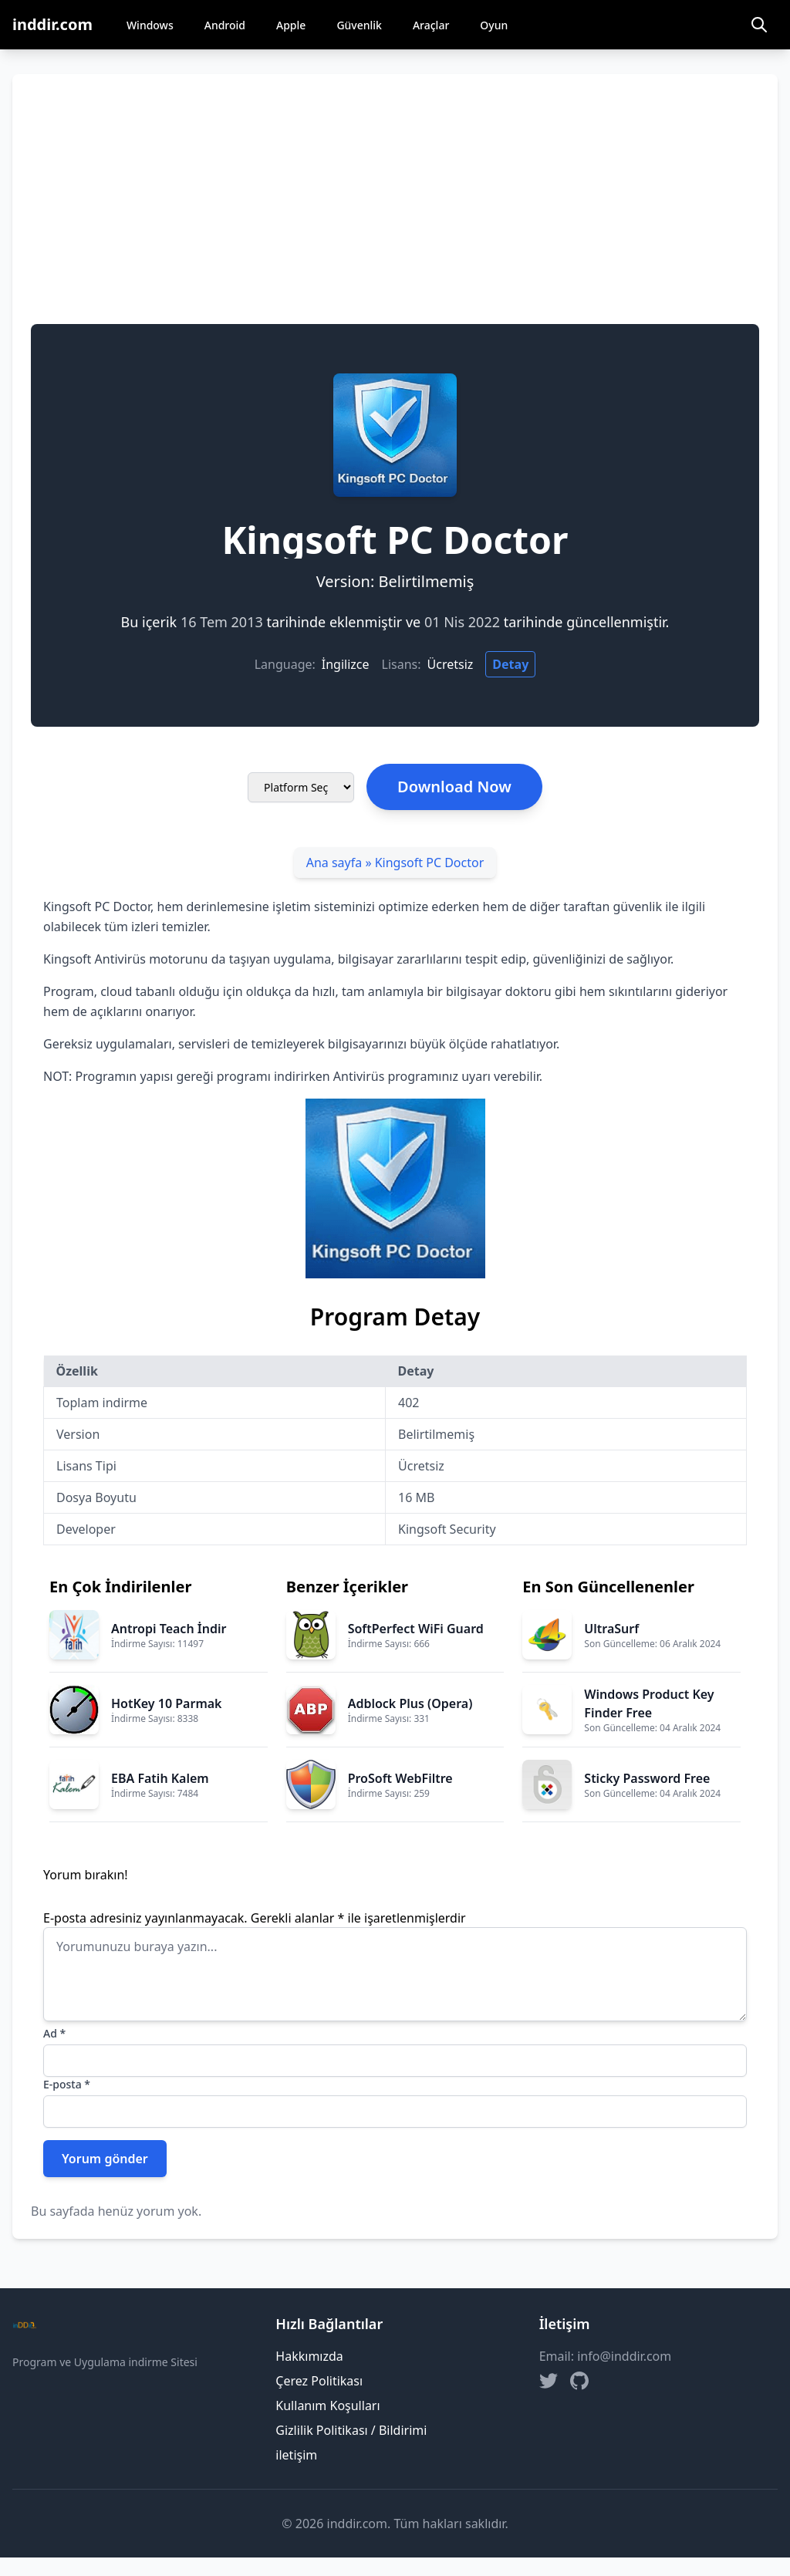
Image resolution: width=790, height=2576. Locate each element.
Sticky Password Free (647, 1778)
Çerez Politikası (319, 2380)
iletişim (296, 2454)
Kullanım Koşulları (327, 2405)
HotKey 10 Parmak (166, 1703)
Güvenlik (359, 25)
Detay (510, 664)
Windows (150, 25)
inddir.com (52, 24)
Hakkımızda (309, 2356)
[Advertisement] (395, 208)
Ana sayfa (334, 862)
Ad (54, 2033)
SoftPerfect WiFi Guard (416, 1628)
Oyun (494, 25)
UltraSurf (611, 1628)
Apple (291, 25)
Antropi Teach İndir (168, 1628)
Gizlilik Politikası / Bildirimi (351, 2430)
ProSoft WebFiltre (400, 1778)
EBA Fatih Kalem (160, 1778)
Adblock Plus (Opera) (410, 1703)
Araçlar (431, 25)
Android (224, 25)
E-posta (66, 2084)
